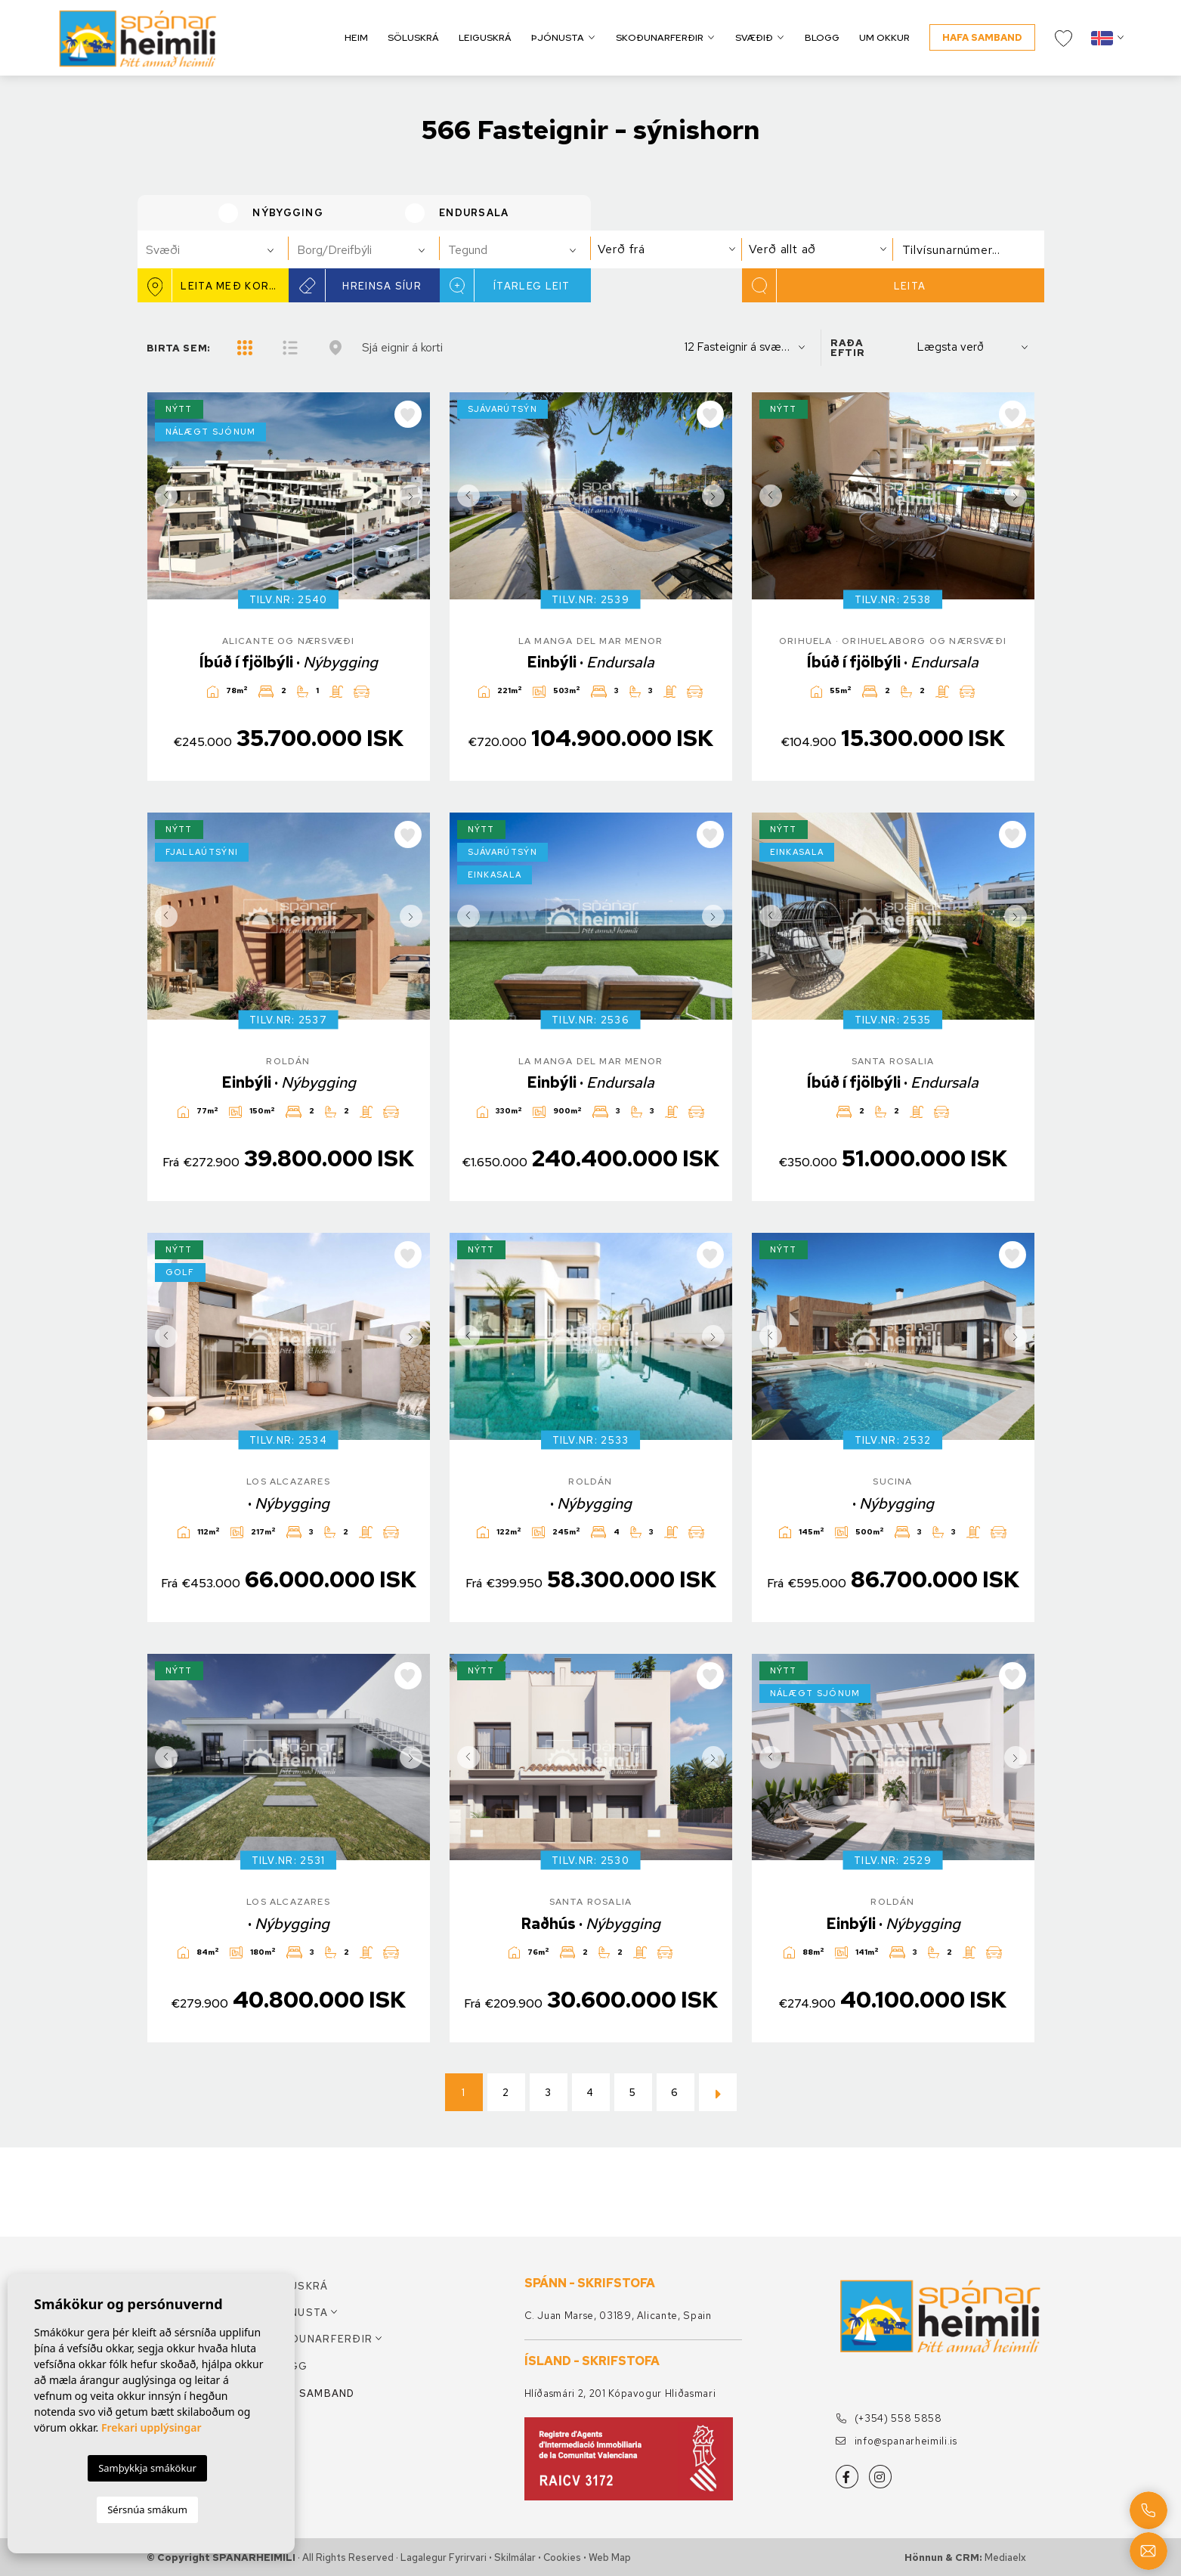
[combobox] (213, 249)
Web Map (610, 2557)
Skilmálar (515, 2557)
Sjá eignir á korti (402, 347)
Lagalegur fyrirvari (443, 2557)
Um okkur (884, 37)
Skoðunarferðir (659, 37)
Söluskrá (413, 37)
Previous (162, 495)
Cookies (562, 2557)
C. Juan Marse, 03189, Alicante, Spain (618, 2315)
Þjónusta (557, 37)
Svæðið (754, 37)
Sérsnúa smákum (147, 2509)
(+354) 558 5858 (889, 2418)
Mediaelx (1005, 2557)
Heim (356, 37)
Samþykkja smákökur (147, 2468)
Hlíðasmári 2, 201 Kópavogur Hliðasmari (620, 2393)
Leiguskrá (485, 37)
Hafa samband (982, 37)
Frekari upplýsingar (151, 2427)
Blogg (822, 37)
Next (415, 495)
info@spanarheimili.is (896, 2441)
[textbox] (219, 250)
